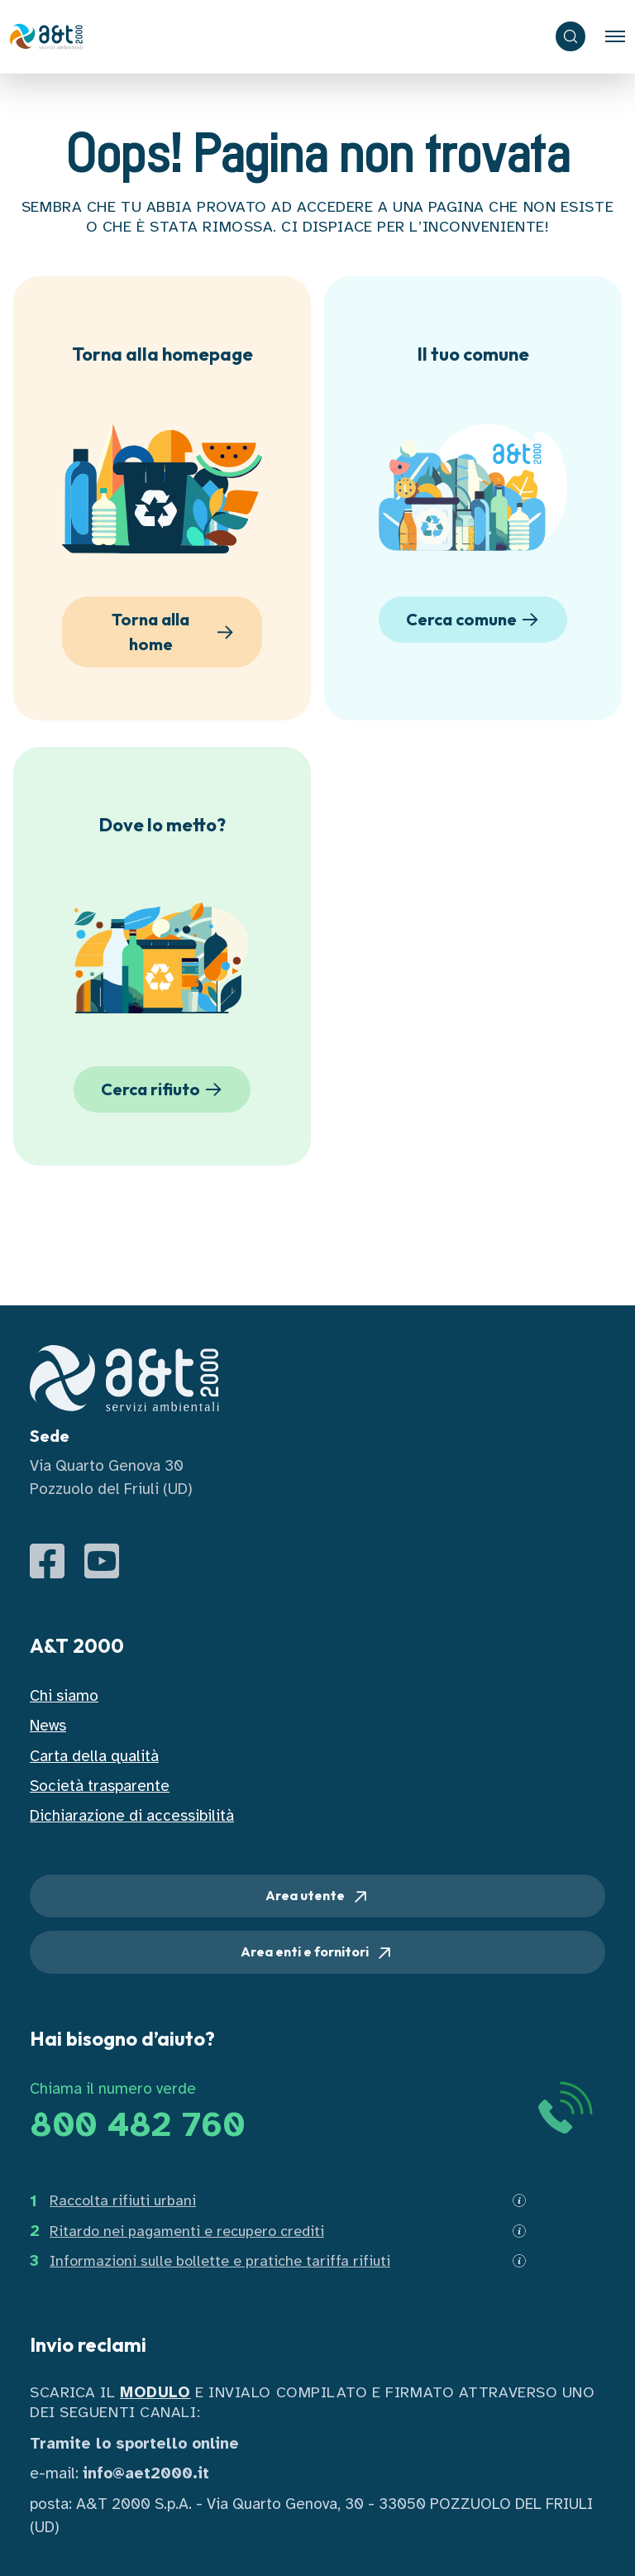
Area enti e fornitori (317, 1953)
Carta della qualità (94, 1756)
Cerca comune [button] (475, 620)
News (48, 1726)
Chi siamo (64, 1696)
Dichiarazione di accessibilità (132, 1816)
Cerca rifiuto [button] (164, 1089)
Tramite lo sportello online (134, 2444)
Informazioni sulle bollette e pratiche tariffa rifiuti (220, 2261)
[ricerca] (570, 36)
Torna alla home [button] (175, 631)
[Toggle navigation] (615, 36)
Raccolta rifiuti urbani (123, 2200)
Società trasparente (99, 1786)
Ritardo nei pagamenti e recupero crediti (187, 2231)
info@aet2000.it (146, 2473)
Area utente (317, 1897)
